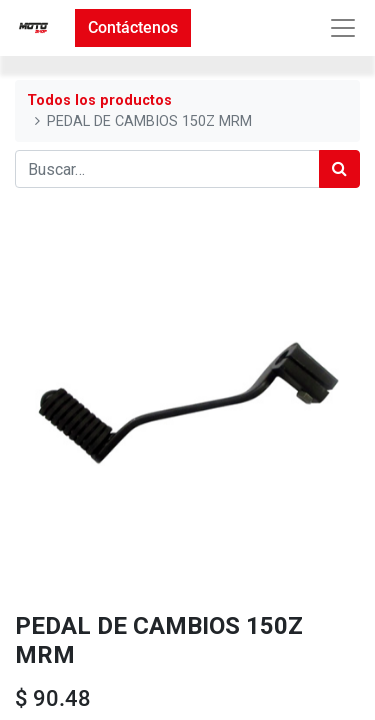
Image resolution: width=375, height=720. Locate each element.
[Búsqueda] (339, 169)
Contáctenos (133, 27)
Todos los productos (99, 100)
